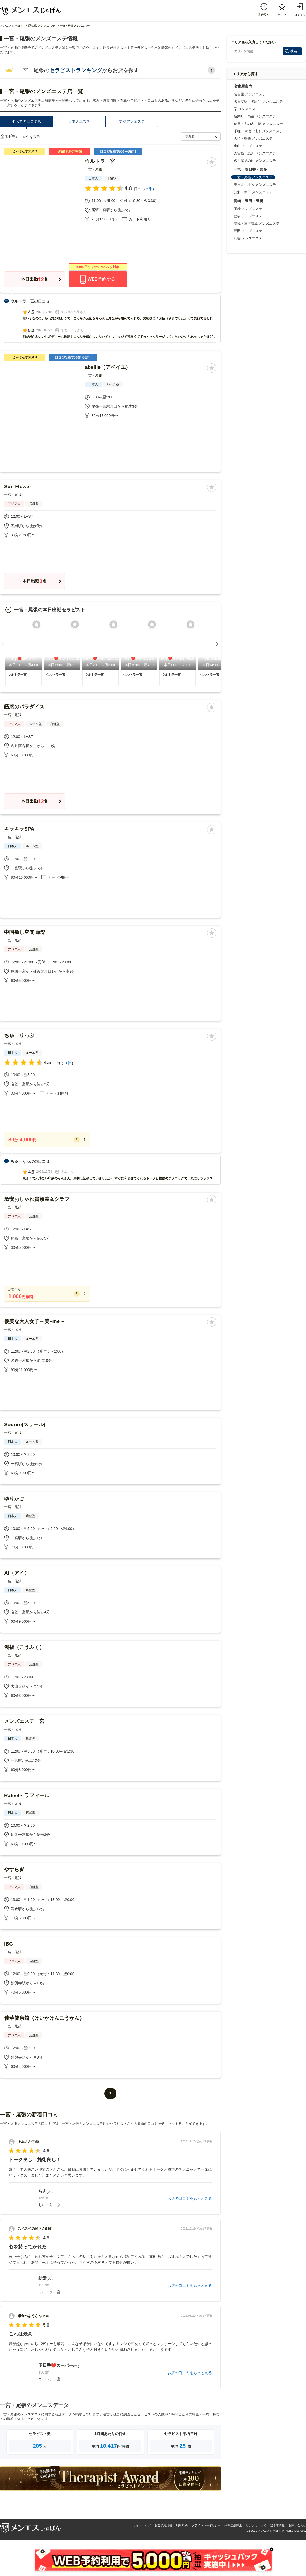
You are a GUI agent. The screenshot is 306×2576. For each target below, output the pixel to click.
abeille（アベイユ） (108, 367)
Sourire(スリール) (24, 1424)
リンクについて (256, 2525)
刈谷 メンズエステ (248, 238)
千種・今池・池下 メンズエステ (258, 131)
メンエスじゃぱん (11, 25)
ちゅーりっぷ (19, 1035)
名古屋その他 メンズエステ (255, 161)
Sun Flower (17, 486)
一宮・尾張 (93, 169)
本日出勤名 (34, 279)
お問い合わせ (297, 2525)
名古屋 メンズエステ (250, 94)
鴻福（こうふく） (24, 1647)
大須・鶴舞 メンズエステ (253, 138)
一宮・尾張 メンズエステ (253, 177)
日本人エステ (79, 121)
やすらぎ (14, 1869)
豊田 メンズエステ (248, 231)
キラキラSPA (19, 829)
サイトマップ (142, 2525)
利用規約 (182, 2525)
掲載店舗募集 (233, 2525)
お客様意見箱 (163, 2525)
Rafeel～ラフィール (26, 1795)
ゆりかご (14, 1498)
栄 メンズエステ (246, 109)
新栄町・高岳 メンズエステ (255, 116)
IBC (8, 1944)
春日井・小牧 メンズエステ (255, 185)
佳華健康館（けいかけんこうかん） (44, 2018)
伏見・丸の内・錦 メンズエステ (258, 124)
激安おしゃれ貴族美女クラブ (36, 1199)
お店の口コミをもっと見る (190, 2198)
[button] (3, 644)
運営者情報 (277, 2525)
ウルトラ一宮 (100, 161)
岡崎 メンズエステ (248, 209)
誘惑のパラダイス (24, 706)
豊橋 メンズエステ (248, 216)
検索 (293, 51)
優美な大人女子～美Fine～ (34, 1321)
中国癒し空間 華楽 (25, 932)
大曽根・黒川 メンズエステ (255, 153)
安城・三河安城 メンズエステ (256, 223)
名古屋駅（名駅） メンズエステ (258, 101)
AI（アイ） (16, 1573)
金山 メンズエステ (248, 146)
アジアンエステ (132, 121)
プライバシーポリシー (206, 2525)
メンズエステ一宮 (24, 1721)
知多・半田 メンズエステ (253, 192)
